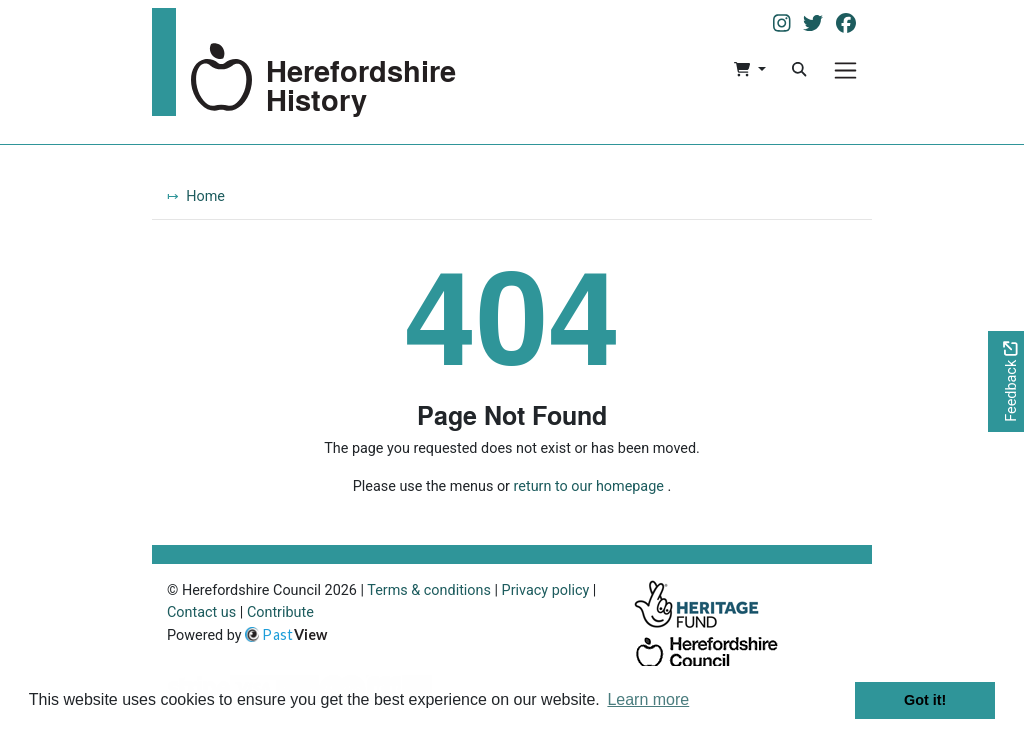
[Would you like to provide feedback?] (1006, 381)
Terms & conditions (429, 590)
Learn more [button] (648, 699)
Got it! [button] (925, 700)
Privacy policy (546, 590)
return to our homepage (589, 486)
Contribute (280, 612)
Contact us (201, 612)
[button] (749, 70)
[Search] (799, 70)
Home (205, 196)
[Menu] (845, 70)
